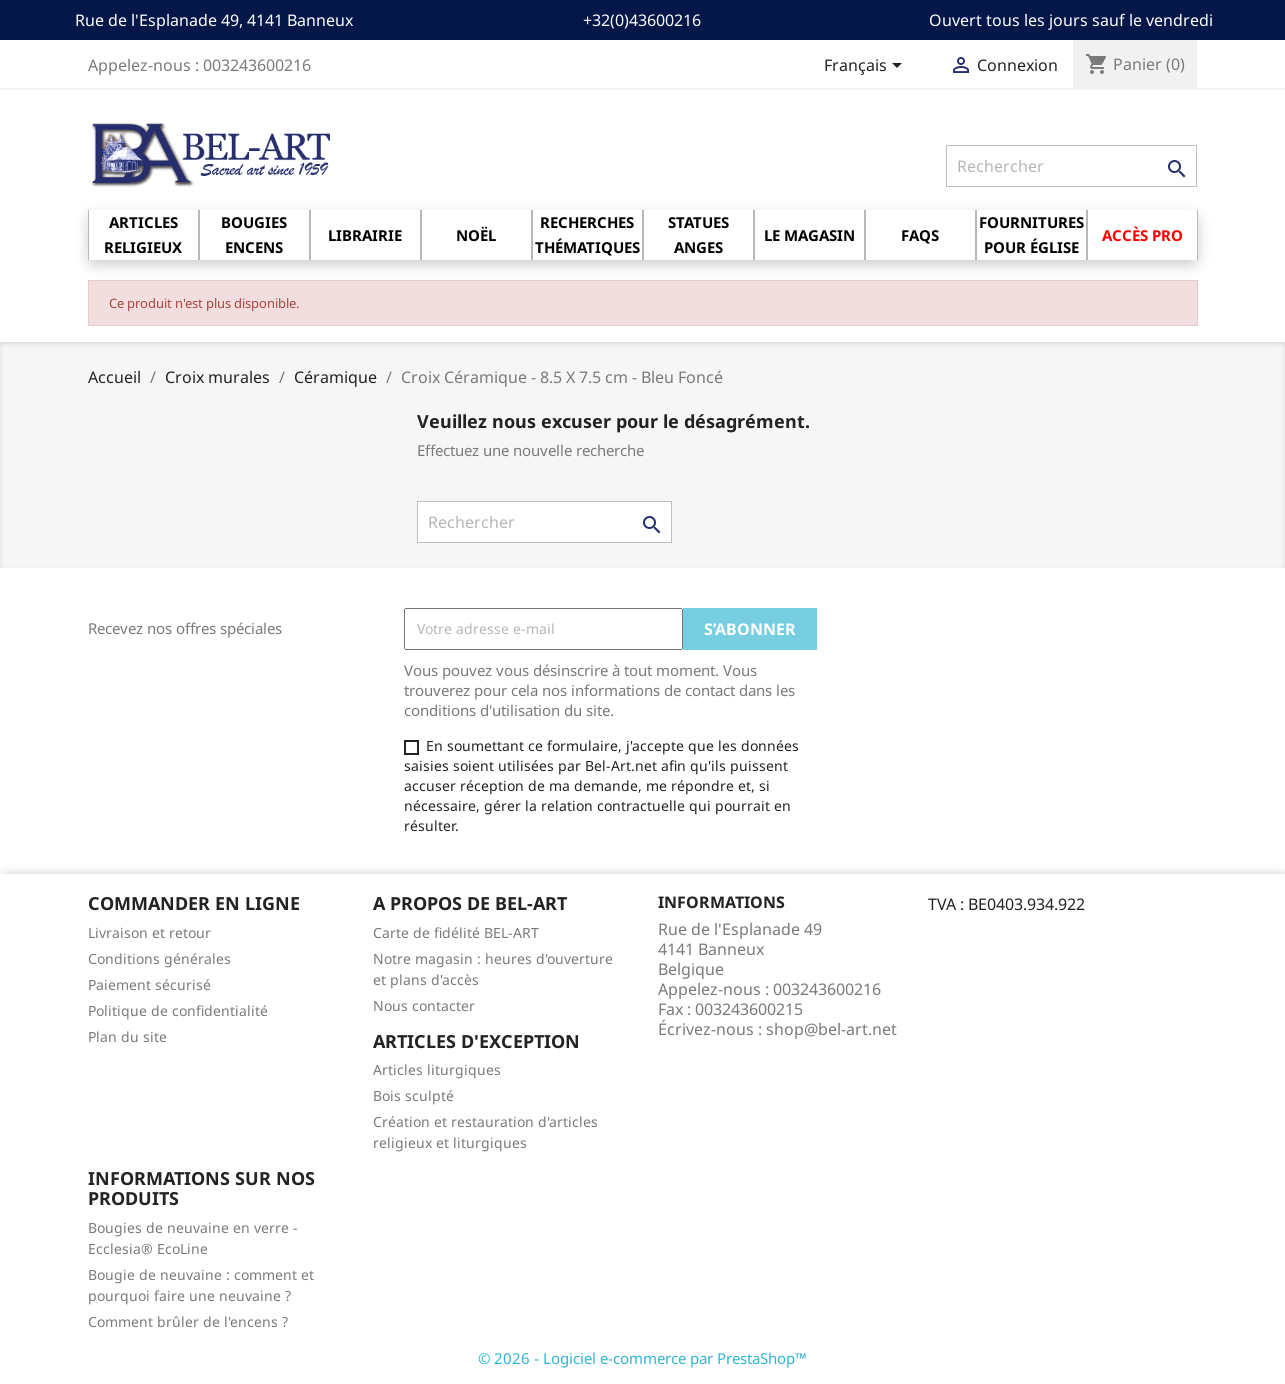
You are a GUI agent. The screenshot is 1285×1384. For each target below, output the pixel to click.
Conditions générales (159, 958)
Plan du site (127, 1036)
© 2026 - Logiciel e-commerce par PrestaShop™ (642, 1358)
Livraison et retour (149, 932)
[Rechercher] (1071, 166)
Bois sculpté (413, 1095)
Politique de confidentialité (178, 1010)
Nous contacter (424, 1005)
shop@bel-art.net (831, 1029)
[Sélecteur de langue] (866, 67)
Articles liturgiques (437, 1069)
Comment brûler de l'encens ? (188, 1321)
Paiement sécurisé (149, 984)
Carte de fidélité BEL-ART (456, 932)
